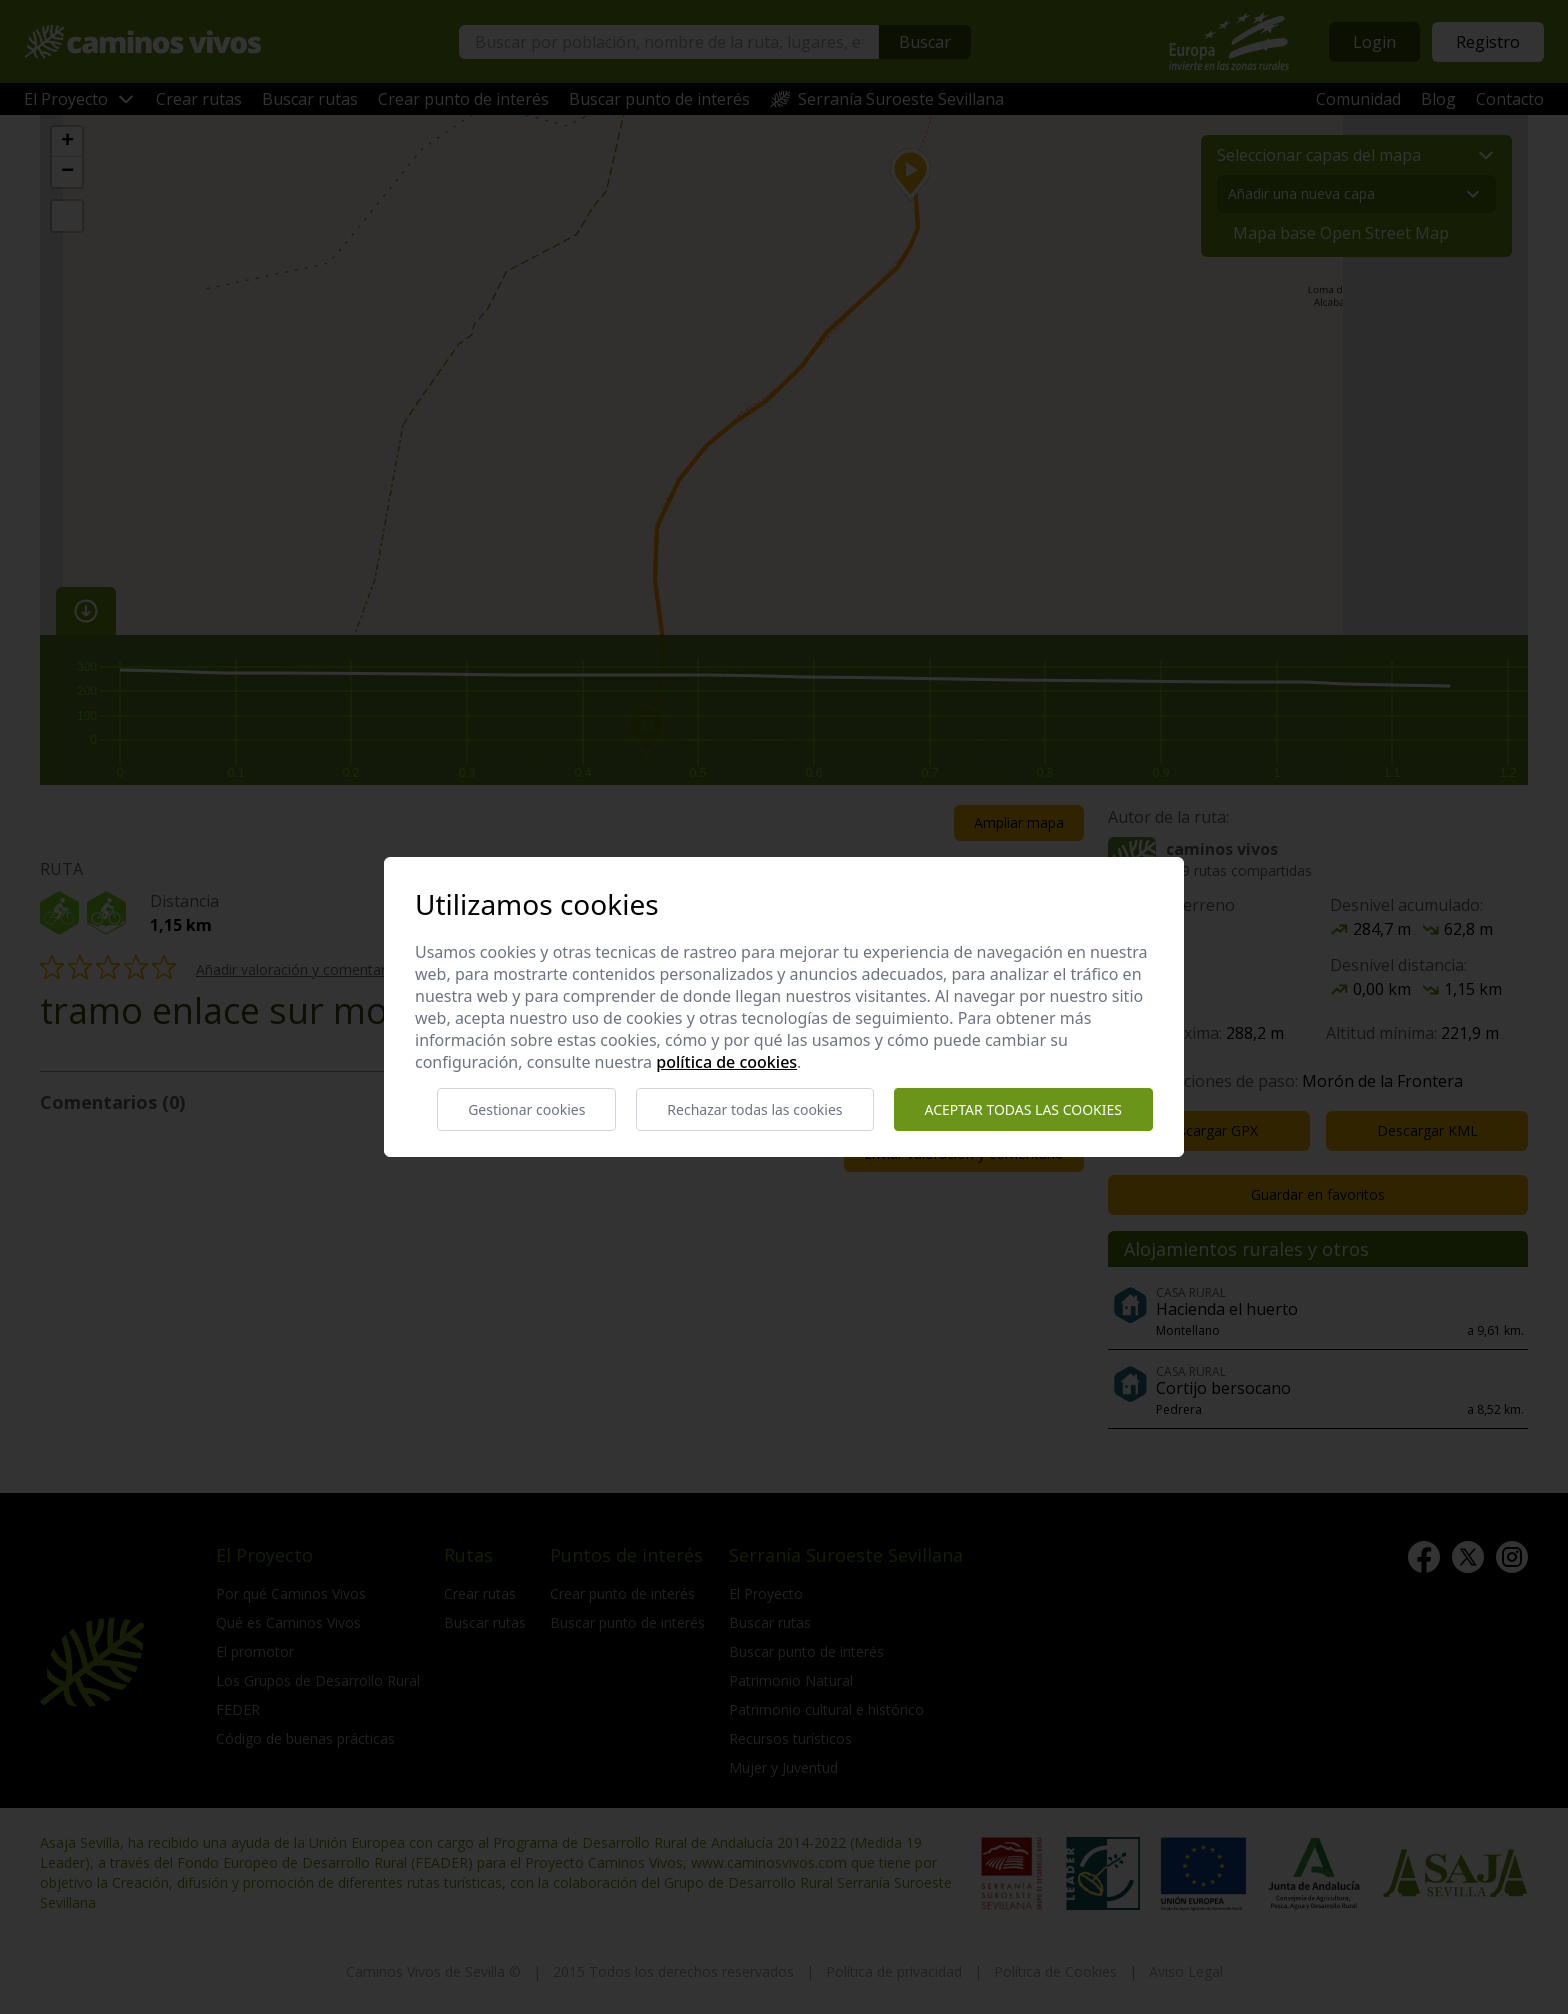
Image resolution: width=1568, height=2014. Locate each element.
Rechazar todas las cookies (754, 1109)
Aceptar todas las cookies (1023, 1109)
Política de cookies (726, 1062)
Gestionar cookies (526, 1109)
